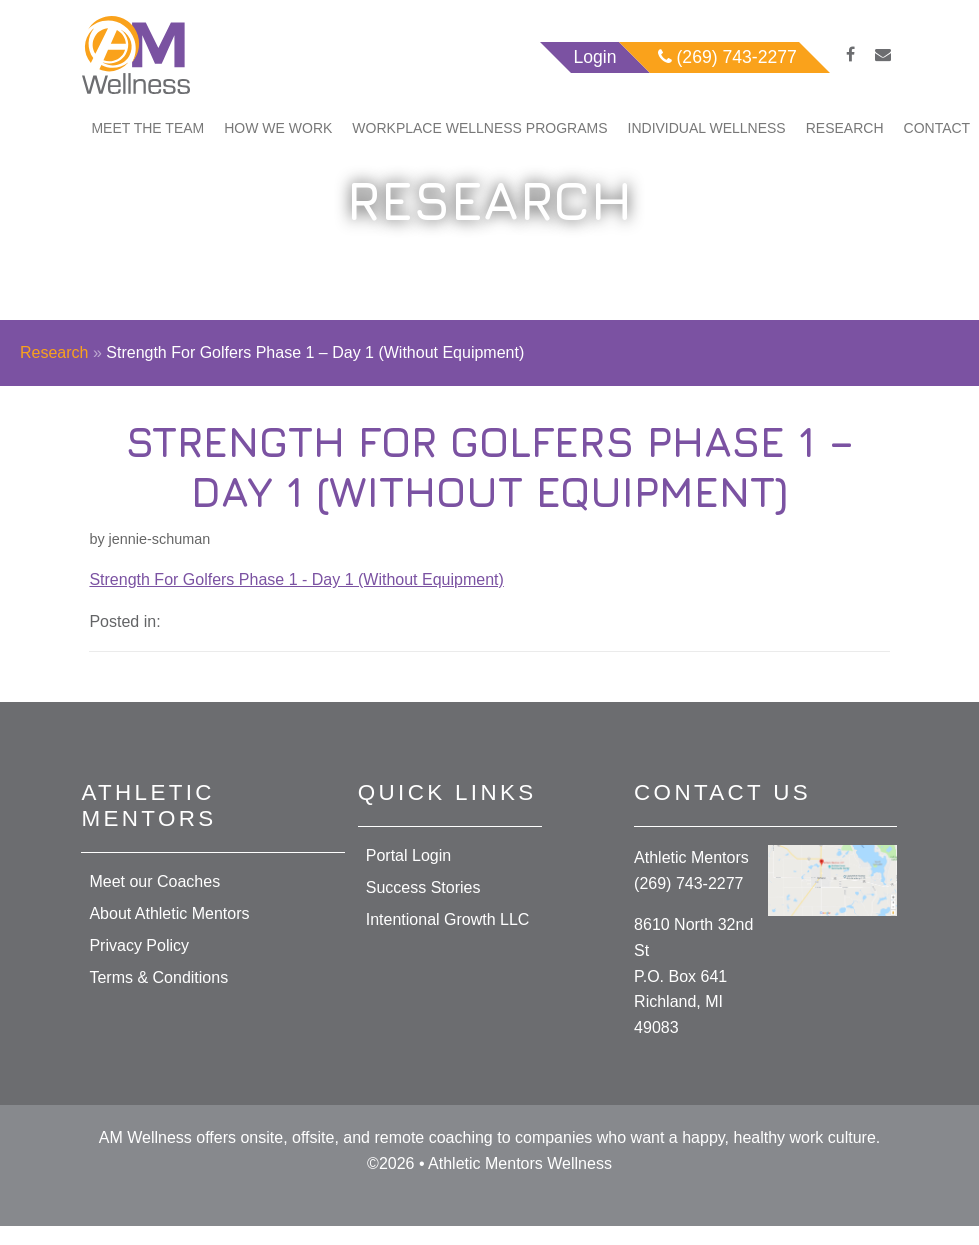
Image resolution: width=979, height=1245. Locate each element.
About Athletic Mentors (169, 913)
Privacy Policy (139, 945)
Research (845, 128)
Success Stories (423, 887)
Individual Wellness (707, 128)
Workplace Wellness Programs (479, 128)
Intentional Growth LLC (448, 919)
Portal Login (408, 855)
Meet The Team (147, 128)
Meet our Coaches (154, 881)
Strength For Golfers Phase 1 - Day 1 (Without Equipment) (296, 579)
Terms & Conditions (158, 977)
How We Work (278, 128)
